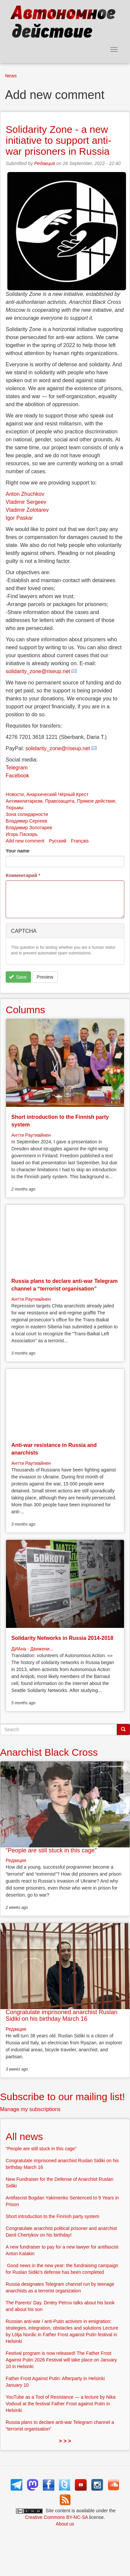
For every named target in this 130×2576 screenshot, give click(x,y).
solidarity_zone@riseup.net (38, 671)
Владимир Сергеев (26, 821)
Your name (17, 850)
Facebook (17, 775)
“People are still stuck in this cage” (51, 1850)
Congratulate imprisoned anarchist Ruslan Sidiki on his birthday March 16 (61, 2015)
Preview (45, 977)
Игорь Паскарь (22, 834)
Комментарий (23, 875)
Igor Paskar (19, 518)
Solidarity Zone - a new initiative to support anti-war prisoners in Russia (58, 140)
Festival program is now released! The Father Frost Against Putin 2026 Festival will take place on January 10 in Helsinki (61, 2360)
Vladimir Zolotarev (27, 510)
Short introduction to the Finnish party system (52, 2216)
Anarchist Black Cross (49, 1752)
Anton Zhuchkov (25, 494)
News (11, 75)
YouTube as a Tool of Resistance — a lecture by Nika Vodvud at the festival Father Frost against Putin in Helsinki (60, 2403)
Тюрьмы (14, 807)
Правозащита (59, 801)
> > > (65, 2441)
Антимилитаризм (24, 801)
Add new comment (25, 841)
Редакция (44, 163)
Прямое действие (96, 801)
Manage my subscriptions (30, 2109)
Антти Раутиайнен (31, 1135)
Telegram (17, 767)
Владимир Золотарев (29, 827)
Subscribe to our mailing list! (62, 2096)
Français (80, 841)
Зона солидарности (27, 814)
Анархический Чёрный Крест (57, 794)
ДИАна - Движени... (32, 1648)
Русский (57, 841)
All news (24, 2136)
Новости (15, 794)
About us (65, 2524)
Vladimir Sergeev (26, 502)
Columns (25, 1009)
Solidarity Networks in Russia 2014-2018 (62, 1638)
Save (18, 977)
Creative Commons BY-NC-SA (56, 2517)
